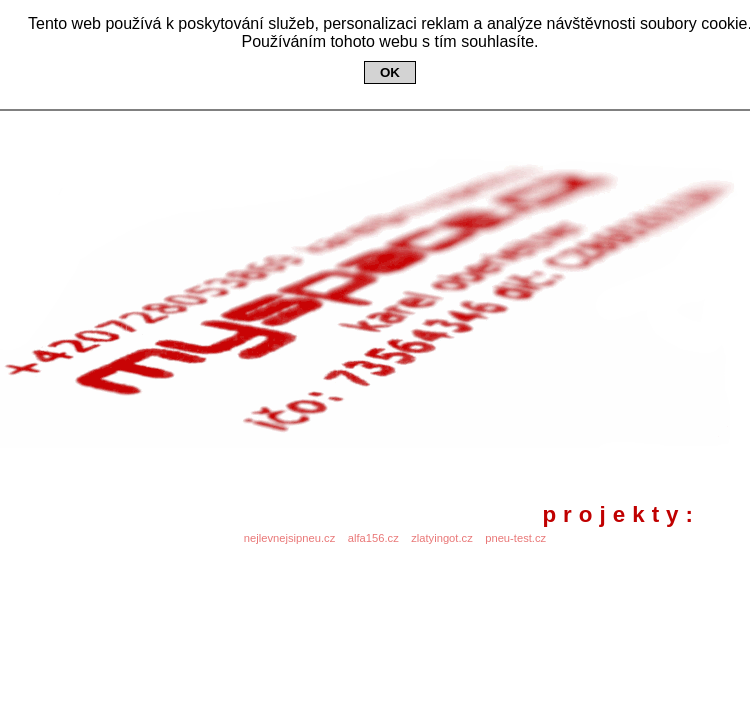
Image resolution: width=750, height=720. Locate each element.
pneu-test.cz (515, 538)
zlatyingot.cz (442, 538)
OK (390, 72)
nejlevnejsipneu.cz (289, 538)
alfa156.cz (373, 538)
